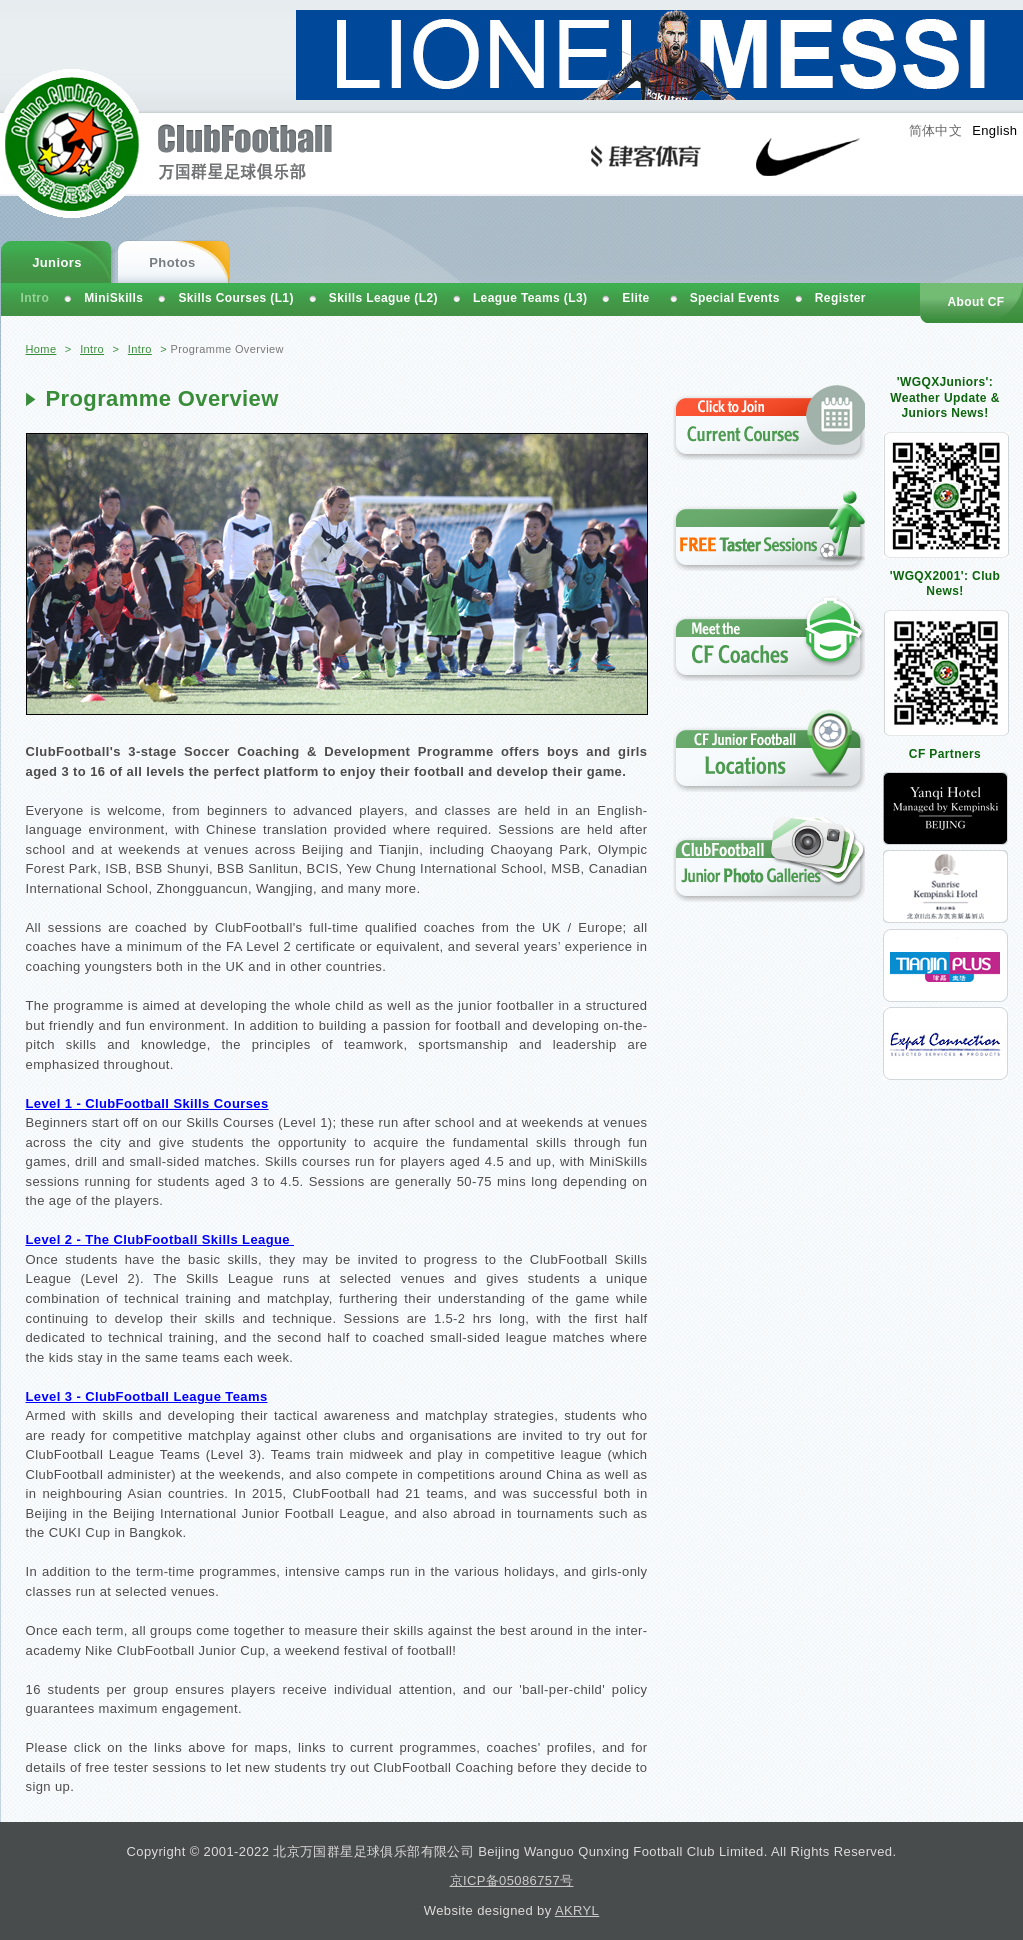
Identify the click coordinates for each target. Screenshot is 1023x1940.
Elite (635, 298)
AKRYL (577, 1910)
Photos (172, 262)
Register (840, 298)
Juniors (57, 262)
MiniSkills (113, 298)
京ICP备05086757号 (512, 1880)
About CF (975, 302)
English (994, 130)
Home (41, 349)
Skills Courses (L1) (235, 298)
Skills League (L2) (383, 298)
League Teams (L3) (530, 298)
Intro (92, 349)
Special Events (735, 298)
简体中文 (936, 130)
